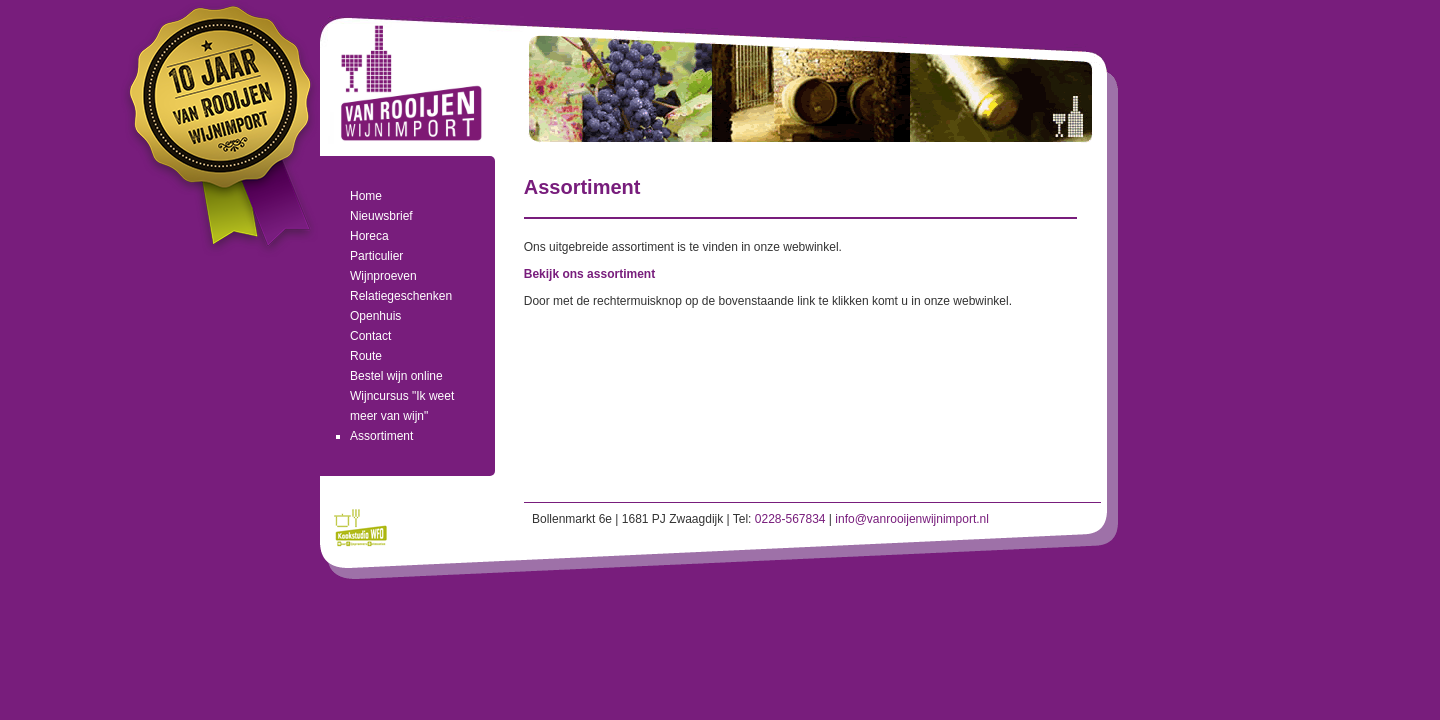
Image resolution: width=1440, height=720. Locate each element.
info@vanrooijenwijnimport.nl (912, 519)
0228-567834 (790, 519)
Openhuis (375, 316)
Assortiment (381, 436)
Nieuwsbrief (381, 216)
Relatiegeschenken (401, 296)
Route (366, 356)
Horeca (369, 236)
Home (366, 196)
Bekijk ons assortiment (589, 274)
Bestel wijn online (396, 376)
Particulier (376, 256)
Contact (370, 336)
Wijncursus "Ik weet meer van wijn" (402, 406)
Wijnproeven (383, 276)
